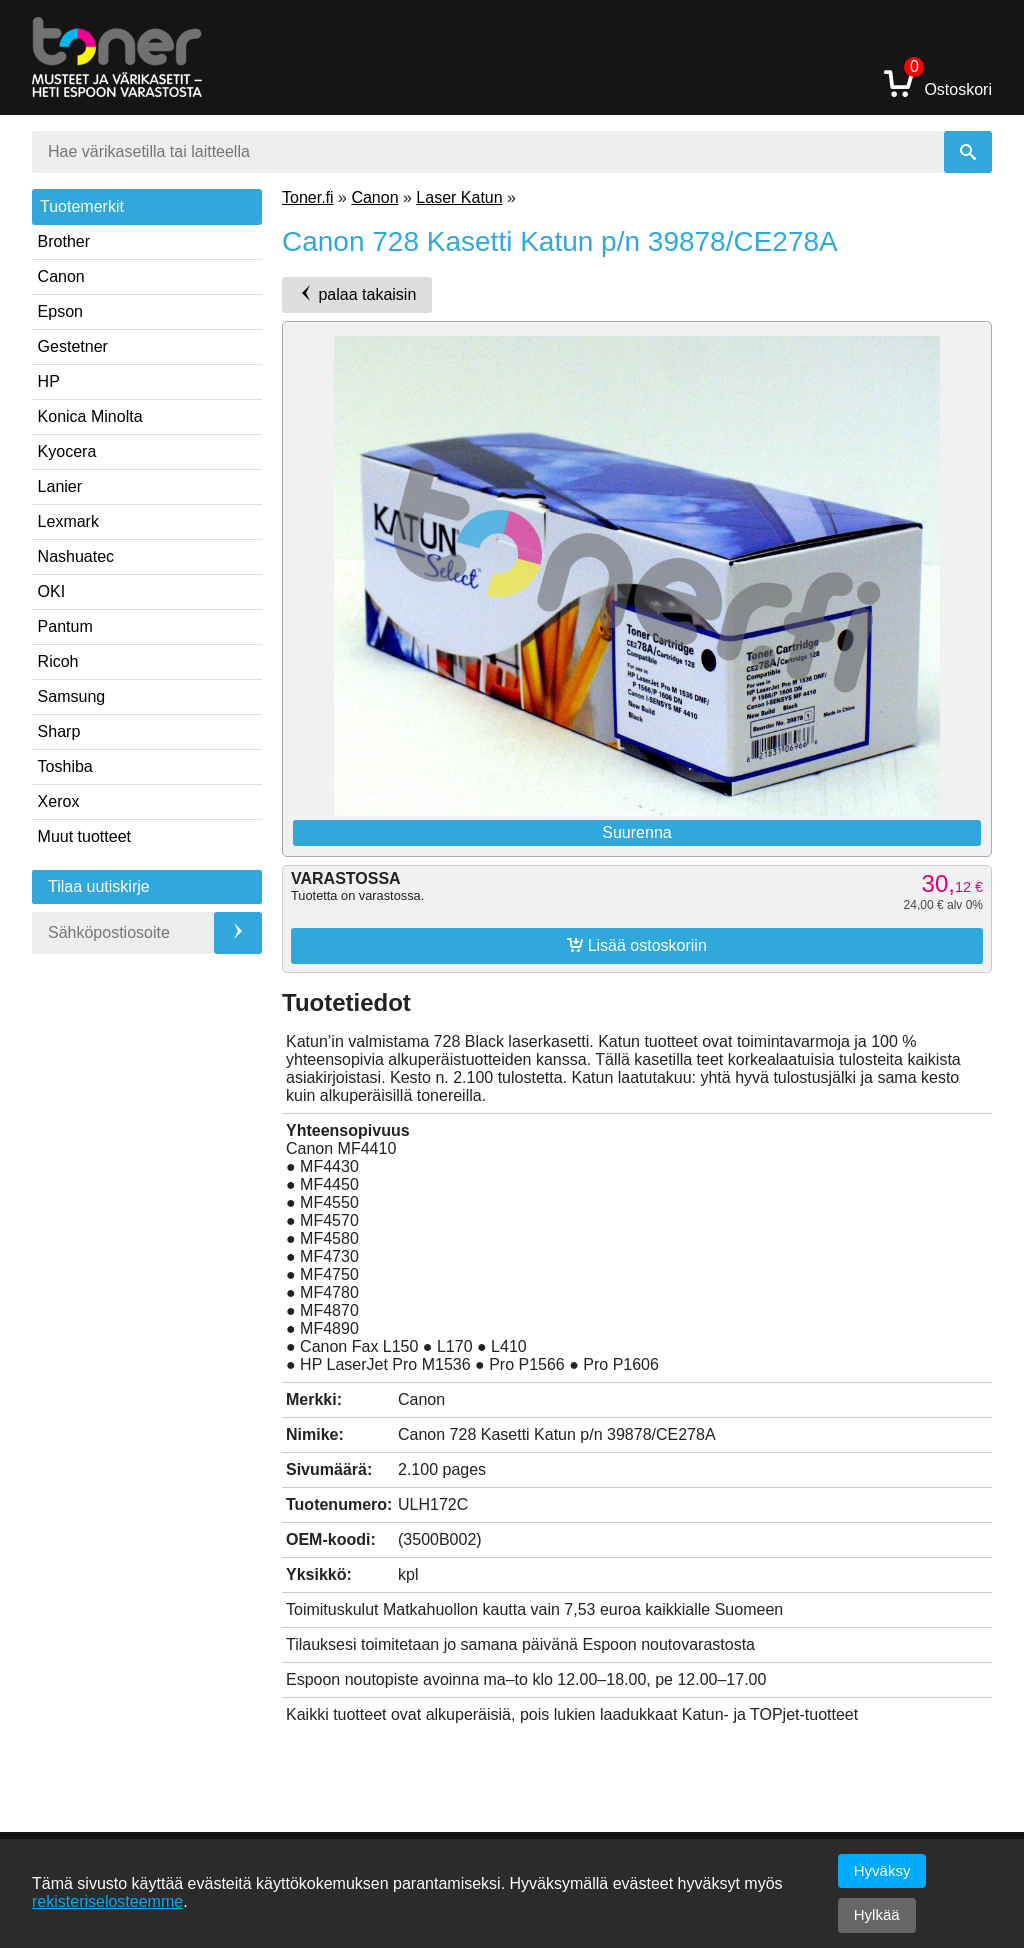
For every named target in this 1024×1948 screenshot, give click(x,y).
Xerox (59, 801)
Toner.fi (308, 197)
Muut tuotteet (84, 836)
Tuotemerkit (82, 206)
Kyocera (67, 451)
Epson (60, 311)
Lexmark (68, 521)
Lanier (60, 486)
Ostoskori (938, 82)
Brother (64, 241)
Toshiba (65, 766)
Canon (61, 276)
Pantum (65, 626)
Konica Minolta (90, 416)
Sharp (59, 731)
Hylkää (877, 1914)
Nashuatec (76, 556)
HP (49, 381)
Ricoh (58, 661)
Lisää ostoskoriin (637, 945)
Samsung (72, 696)
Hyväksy (882, 1870)
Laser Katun (459, 197)
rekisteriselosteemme (107, 1901)
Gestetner (73, 346)
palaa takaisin (357, 294)
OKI (52, 591)
